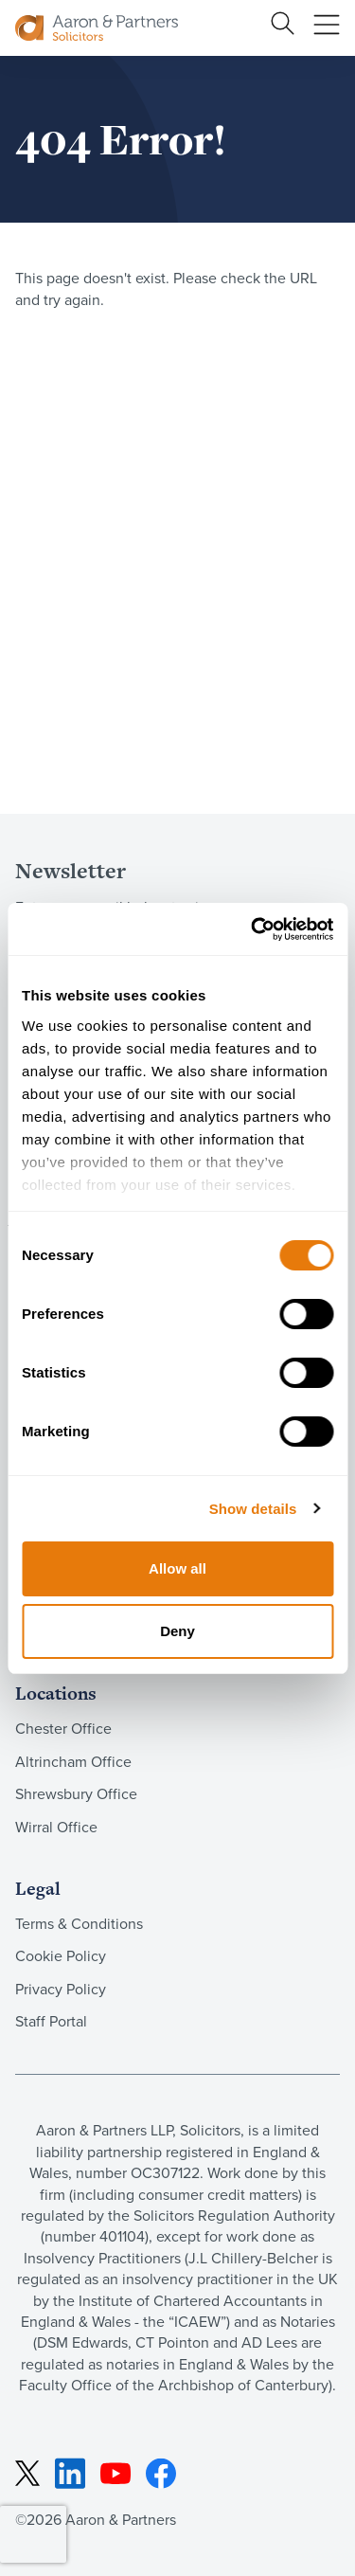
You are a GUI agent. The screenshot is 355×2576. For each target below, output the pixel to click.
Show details (253, 1509)
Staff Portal (51, 2021)
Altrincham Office (73, 1762)
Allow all (177, 1568)
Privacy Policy (60, 1989)
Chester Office (63, 1728)
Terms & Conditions (79, 1924)
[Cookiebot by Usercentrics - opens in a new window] (252, 929)
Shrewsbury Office (76, 1794)
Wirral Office (56, 1827)
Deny (177, 1631)
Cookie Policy (60, 1956)
